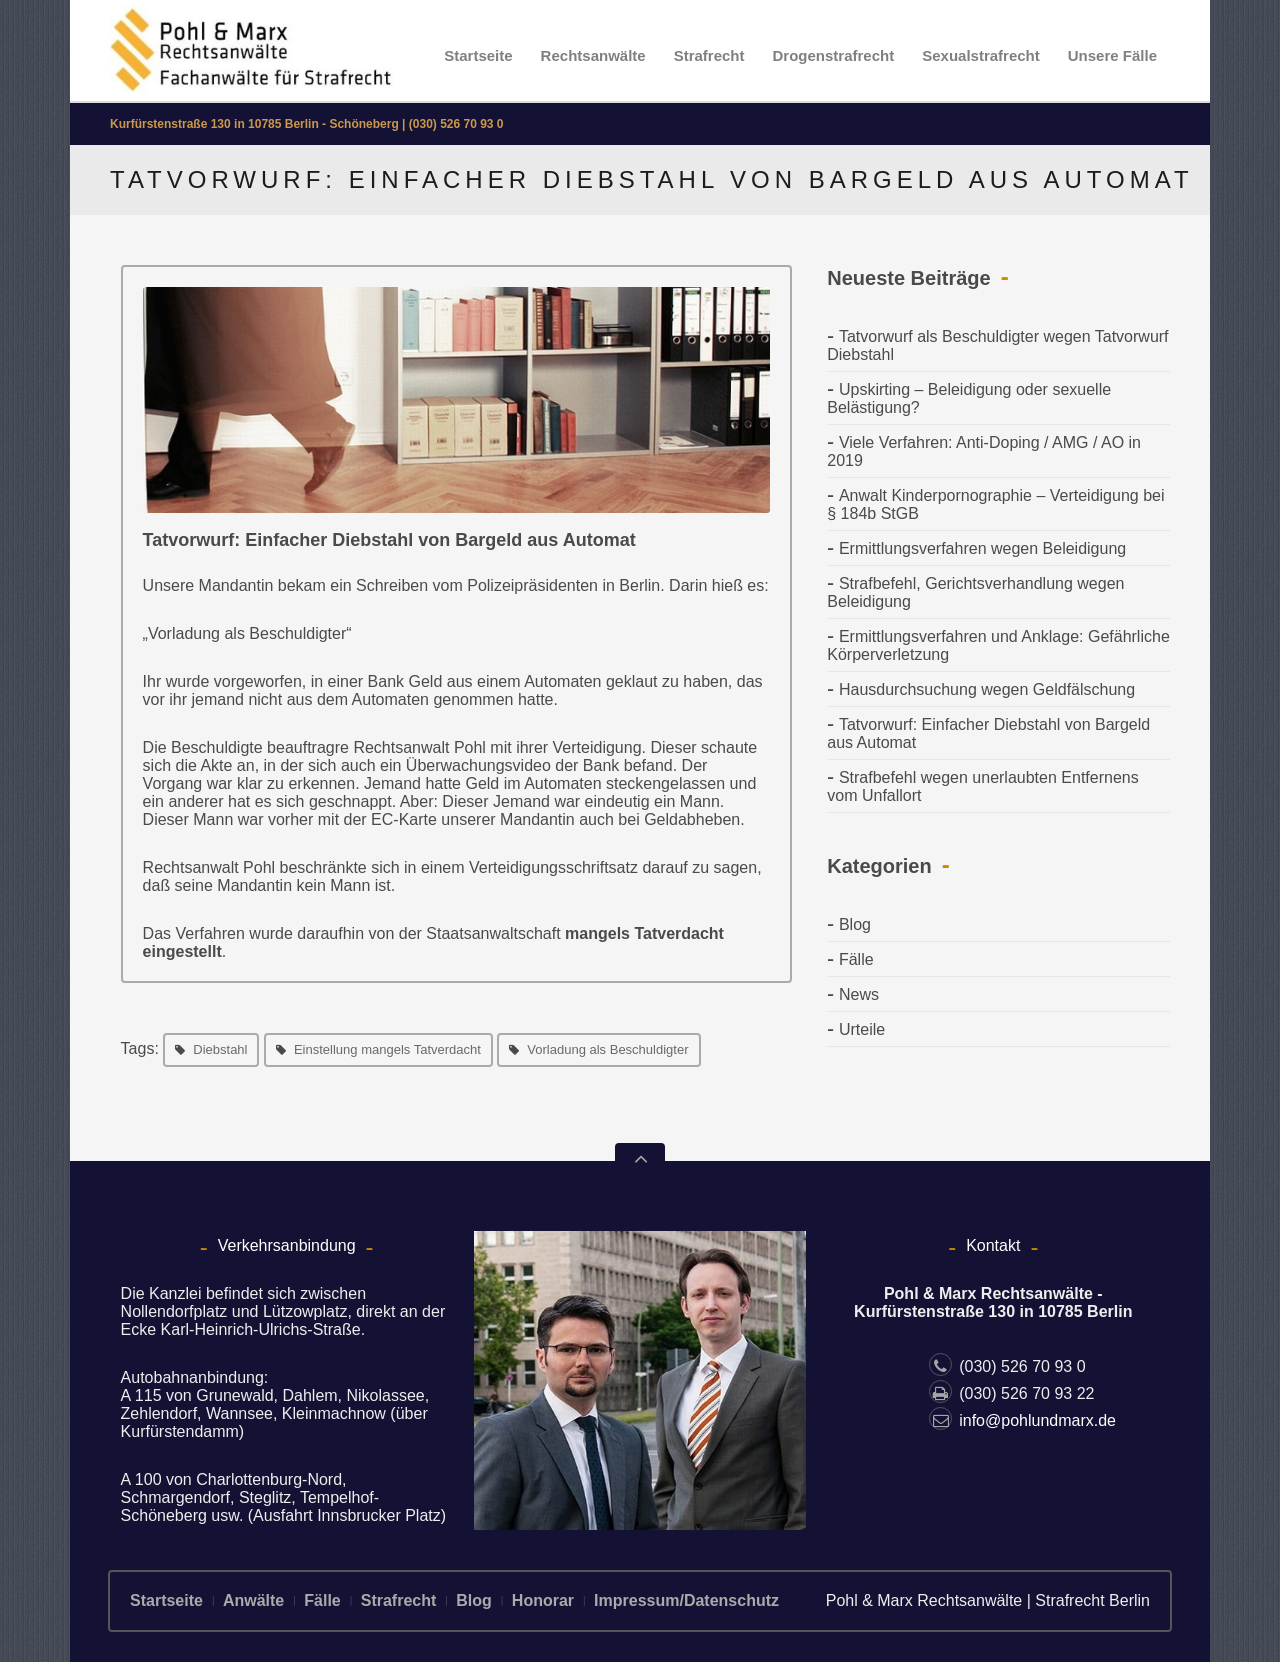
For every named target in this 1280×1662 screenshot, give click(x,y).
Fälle (856, 959)
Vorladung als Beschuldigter (607, 1049)
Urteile (862, 1029)
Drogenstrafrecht (834, 55)
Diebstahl (220, 1049)
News (859, 994)
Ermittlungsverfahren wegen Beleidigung (982, 548)
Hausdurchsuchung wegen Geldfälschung (987, 689)
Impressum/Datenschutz (686, 1600)
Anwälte (253, 1600)
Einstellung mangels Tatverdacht (387, 1049)
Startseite (478, 55)
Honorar (543, 1600)
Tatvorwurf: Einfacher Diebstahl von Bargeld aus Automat (389, 540)
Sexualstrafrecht (981, 55)
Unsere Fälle (1112, 55)
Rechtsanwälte (593, 55)
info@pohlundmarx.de (1022, 1420)
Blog (855, 924)
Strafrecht (709, 55)
